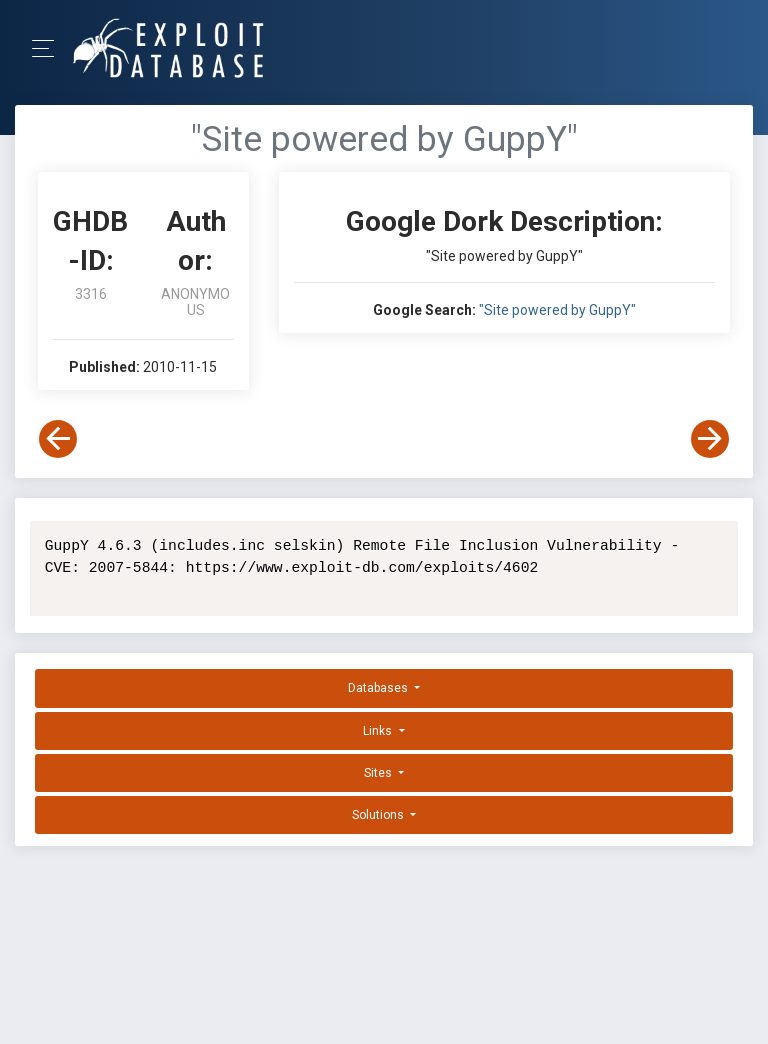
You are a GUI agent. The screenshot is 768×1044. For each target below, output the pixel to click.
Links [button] (379, 731)
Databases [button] (379, 688)
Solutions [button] (379, 815)
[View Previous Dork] (58, 439)
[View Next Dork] (710, 439)
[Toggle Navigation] (49, 48)
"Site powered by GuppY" (557, 310)
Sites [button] (379, 773)
